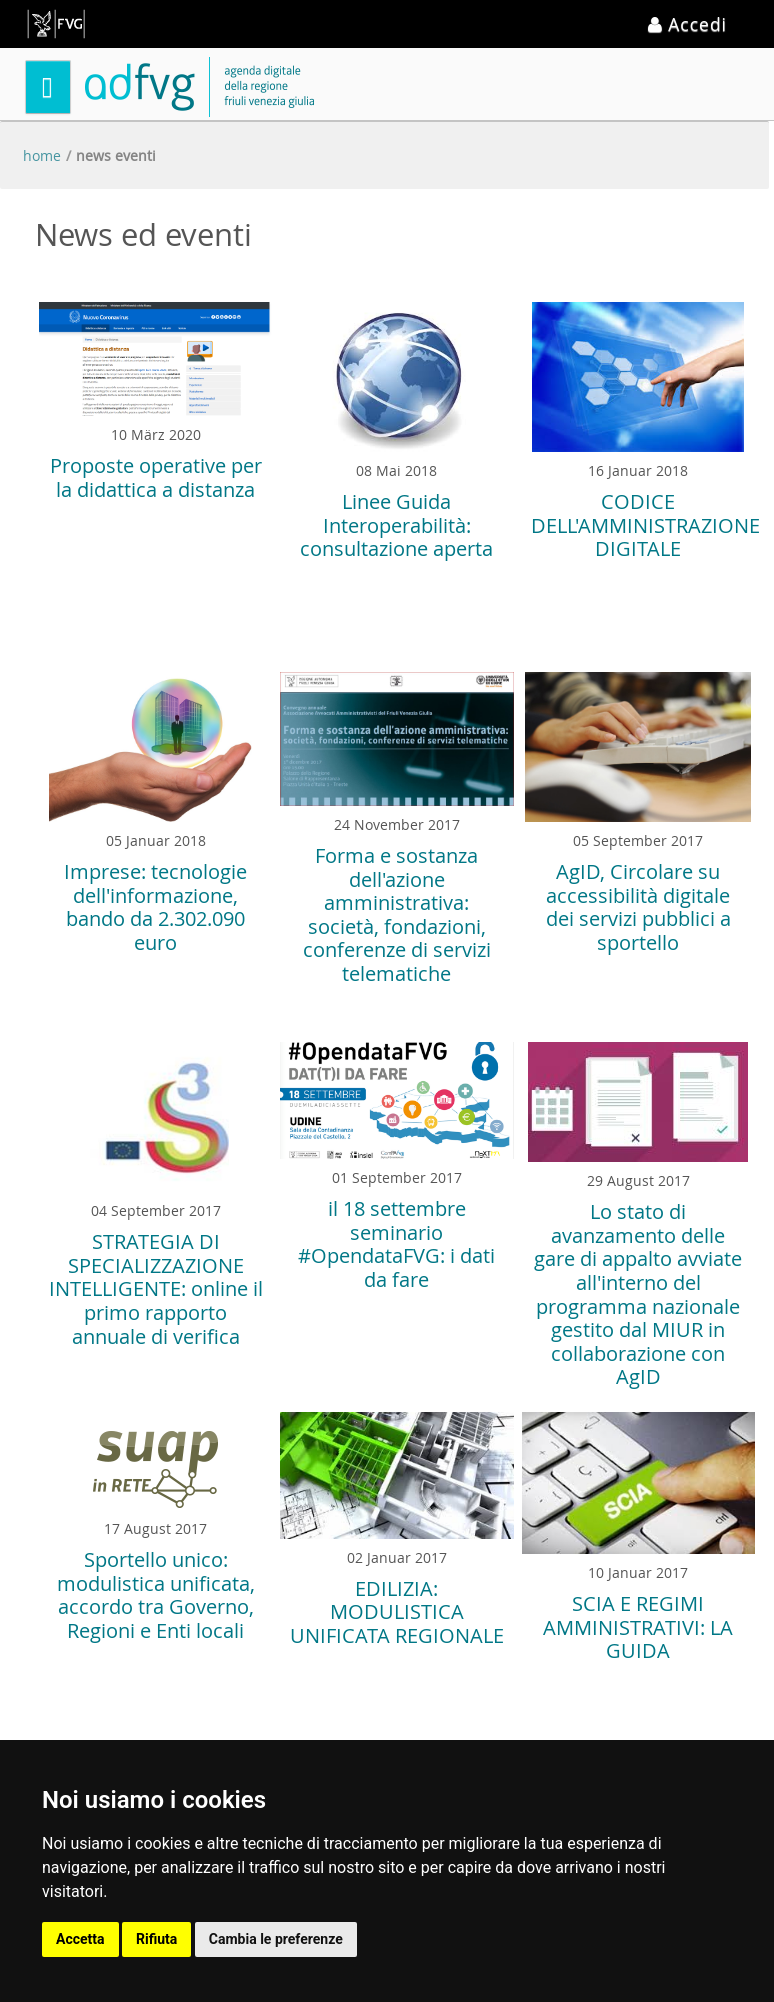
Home (42, 155)
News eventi (116, 155)
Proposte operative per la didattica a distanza (156, 477)
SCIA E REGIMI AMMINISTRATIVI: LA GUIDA (638, 1627)
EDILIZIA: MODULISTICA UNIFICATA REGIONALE (397, 1612)
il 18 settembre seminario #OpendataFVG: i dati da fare (396, 1244)
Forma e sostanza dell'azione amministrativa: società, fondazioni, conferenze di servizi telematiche (397, 914)
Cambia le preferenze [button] (276, 1939)
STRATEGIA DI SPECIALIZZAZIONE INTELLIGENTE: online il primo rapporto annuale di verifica (156, 1288)
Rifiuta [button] (156, 1939)
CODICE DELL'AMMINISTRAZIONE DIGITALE (645, 525)
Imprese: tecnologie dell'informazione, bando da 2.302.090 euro (155, 907)
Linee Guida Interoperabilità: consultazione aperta (396, 525)
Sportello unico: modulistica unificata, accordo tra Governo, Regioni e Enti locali (156, 1595)
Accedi (687, 24)
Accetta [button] (80, 1939)
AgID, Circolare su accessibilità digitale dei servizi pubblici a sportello (638, 907)
